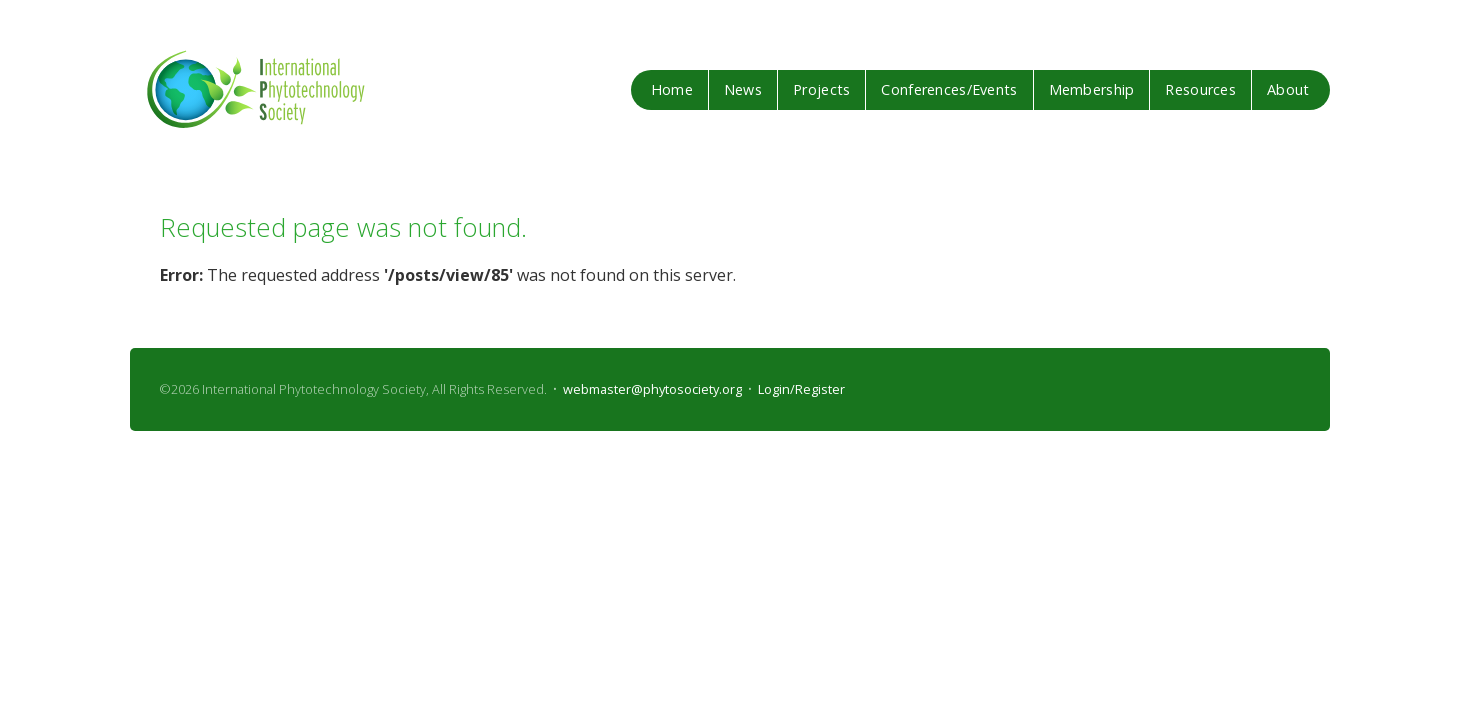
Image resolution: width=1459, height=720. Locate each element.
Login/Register (801, 389)
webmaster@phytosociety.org (652, 389)
